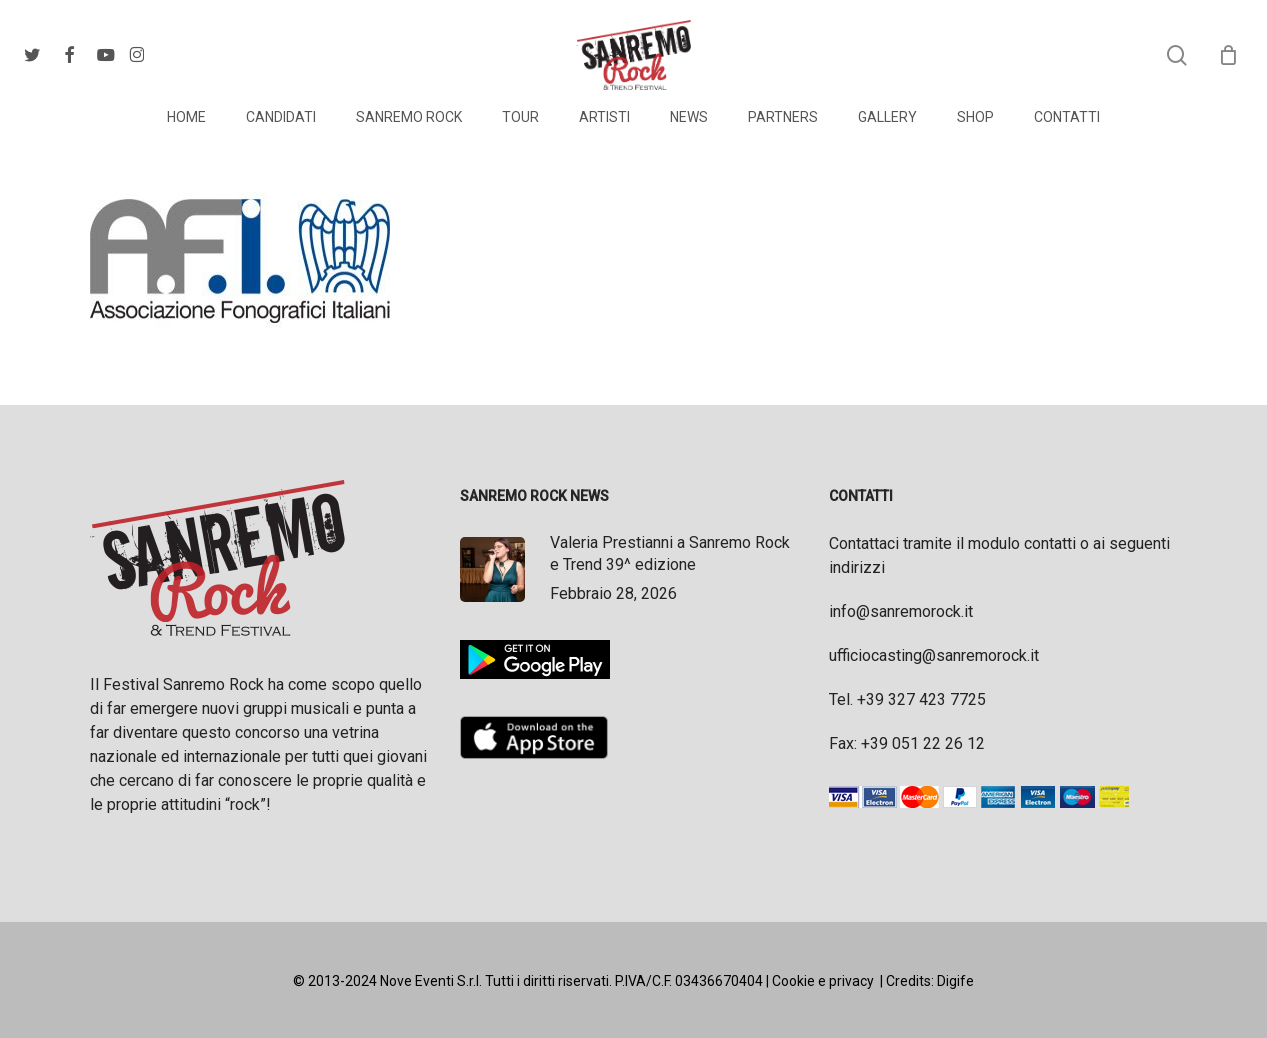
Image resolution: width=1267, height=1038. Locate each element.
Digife (955, 981)
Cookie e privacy (823, 981)
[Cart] (1228, 55)
